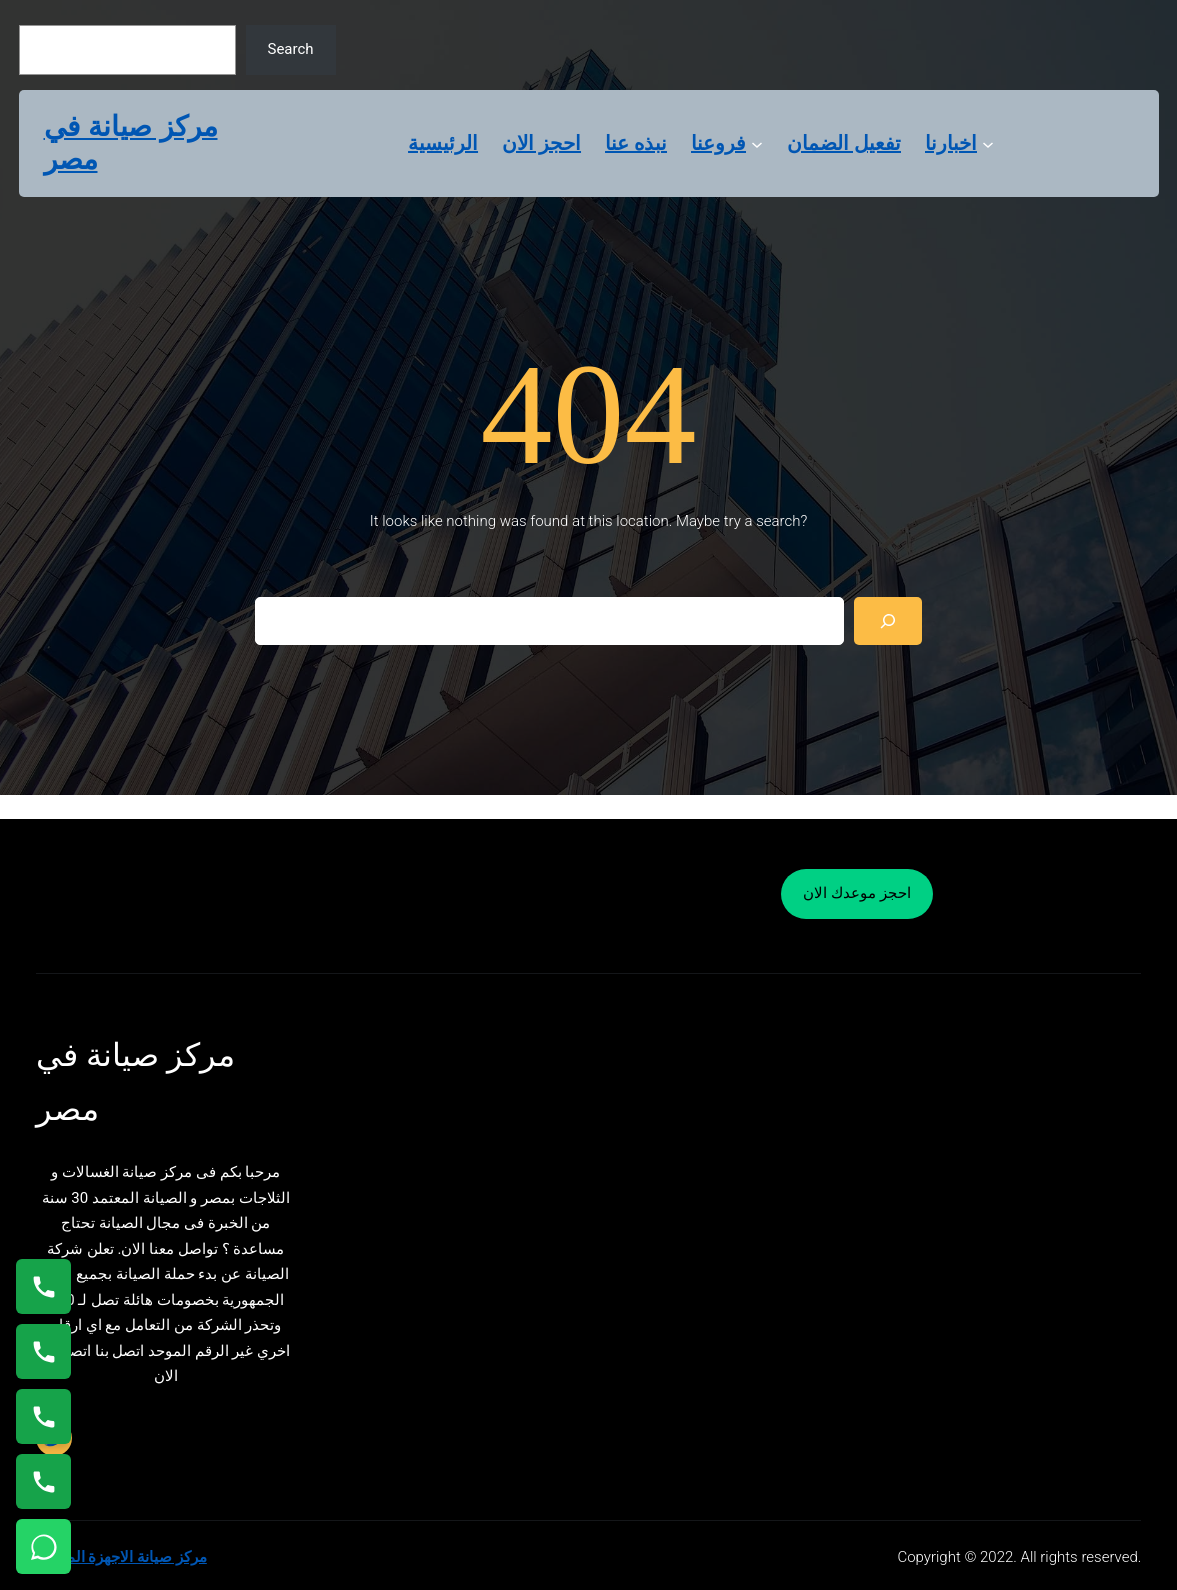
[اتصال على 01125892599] (43, 1481)
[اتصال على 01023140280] (43, 1416)
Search (290, 49)
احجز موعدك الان (856, 893)
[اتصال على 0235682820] (43, 1351)
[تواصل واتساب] (43, 1546)
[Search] (888, 621)
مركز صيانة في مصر (131, 143)
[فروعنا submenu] (757, 143)
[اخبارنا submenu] (988, 143)
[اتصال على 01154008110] (43, 1286)
